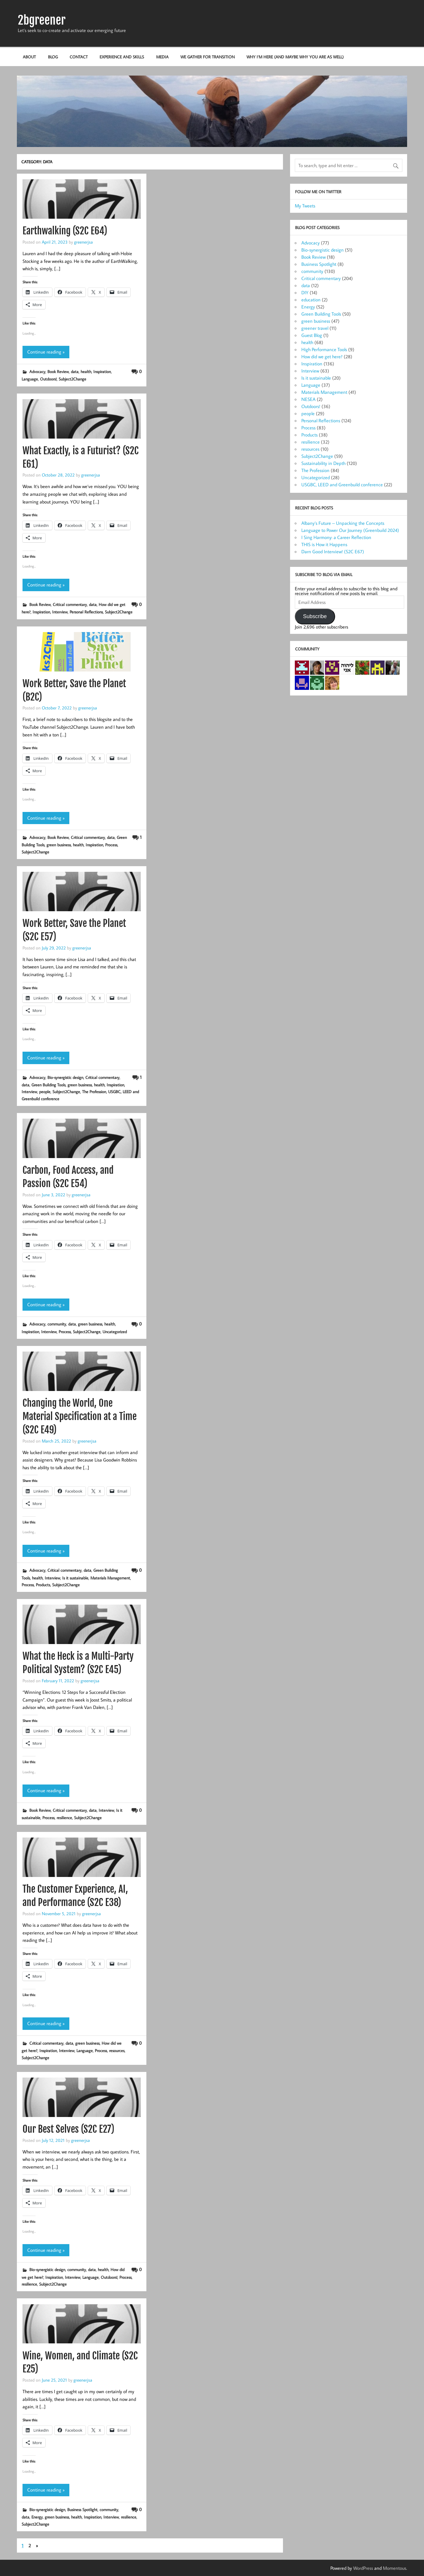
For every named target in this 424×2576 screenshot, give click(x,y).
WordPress (363, 2568)
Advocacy (37, 371)
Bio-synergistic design (65, 1077)
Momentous (394, 2568)
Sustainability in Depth (323, 463)
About (29, 57)
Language (30, 379)
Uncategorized (115, 1331)
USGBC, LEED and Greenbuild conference (342, 484)
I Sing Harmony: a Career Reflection (336, 537)
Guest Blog (311, 335)
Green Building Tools (48, 1085)
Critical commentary (70, 604)
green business (59, 845)
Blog (53, 57)
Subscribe (315, 616)
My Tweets (305, 206)
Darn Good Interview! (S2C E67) (332, 551)
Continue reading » (46, 352)
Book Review (58, 371)
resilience (64, 1817)
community (56, 1324)
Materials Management (110, 1578)
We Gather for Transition (207, 57)
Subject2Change (72, 379)
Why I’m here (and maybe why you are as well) (295, 57)
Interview (60, 612)
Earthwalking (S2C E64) (65, 231)
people (44, 1091)
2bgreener (41, 20)
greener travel (314, 328)
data (75, 371)
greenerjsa (83, 242)
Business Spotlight (82, 2509)
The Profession (94, 1091)
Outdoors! (48, 379)
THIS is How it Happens (324, 544)
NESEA (308, 399)
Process (111, 845)
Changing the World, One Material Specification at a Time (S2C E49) (80, 1416)
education (311, 300)
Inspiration (102, 371)
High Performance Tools (324, 349)
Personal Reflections (86, 612)
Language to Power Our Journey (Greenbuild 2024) (350, 530)
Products (43, 1584)
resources (116, 2050)
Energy (37, 2517)
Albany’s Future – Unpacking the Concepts (342, 523)
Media (162, 57)
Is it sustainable (75, 1578)
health (86, 371)
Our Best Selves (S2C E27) (68, 2129)
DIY (304, 292)
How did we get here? (322, 356)
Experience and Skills (122, 57)
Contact (79, 57)
